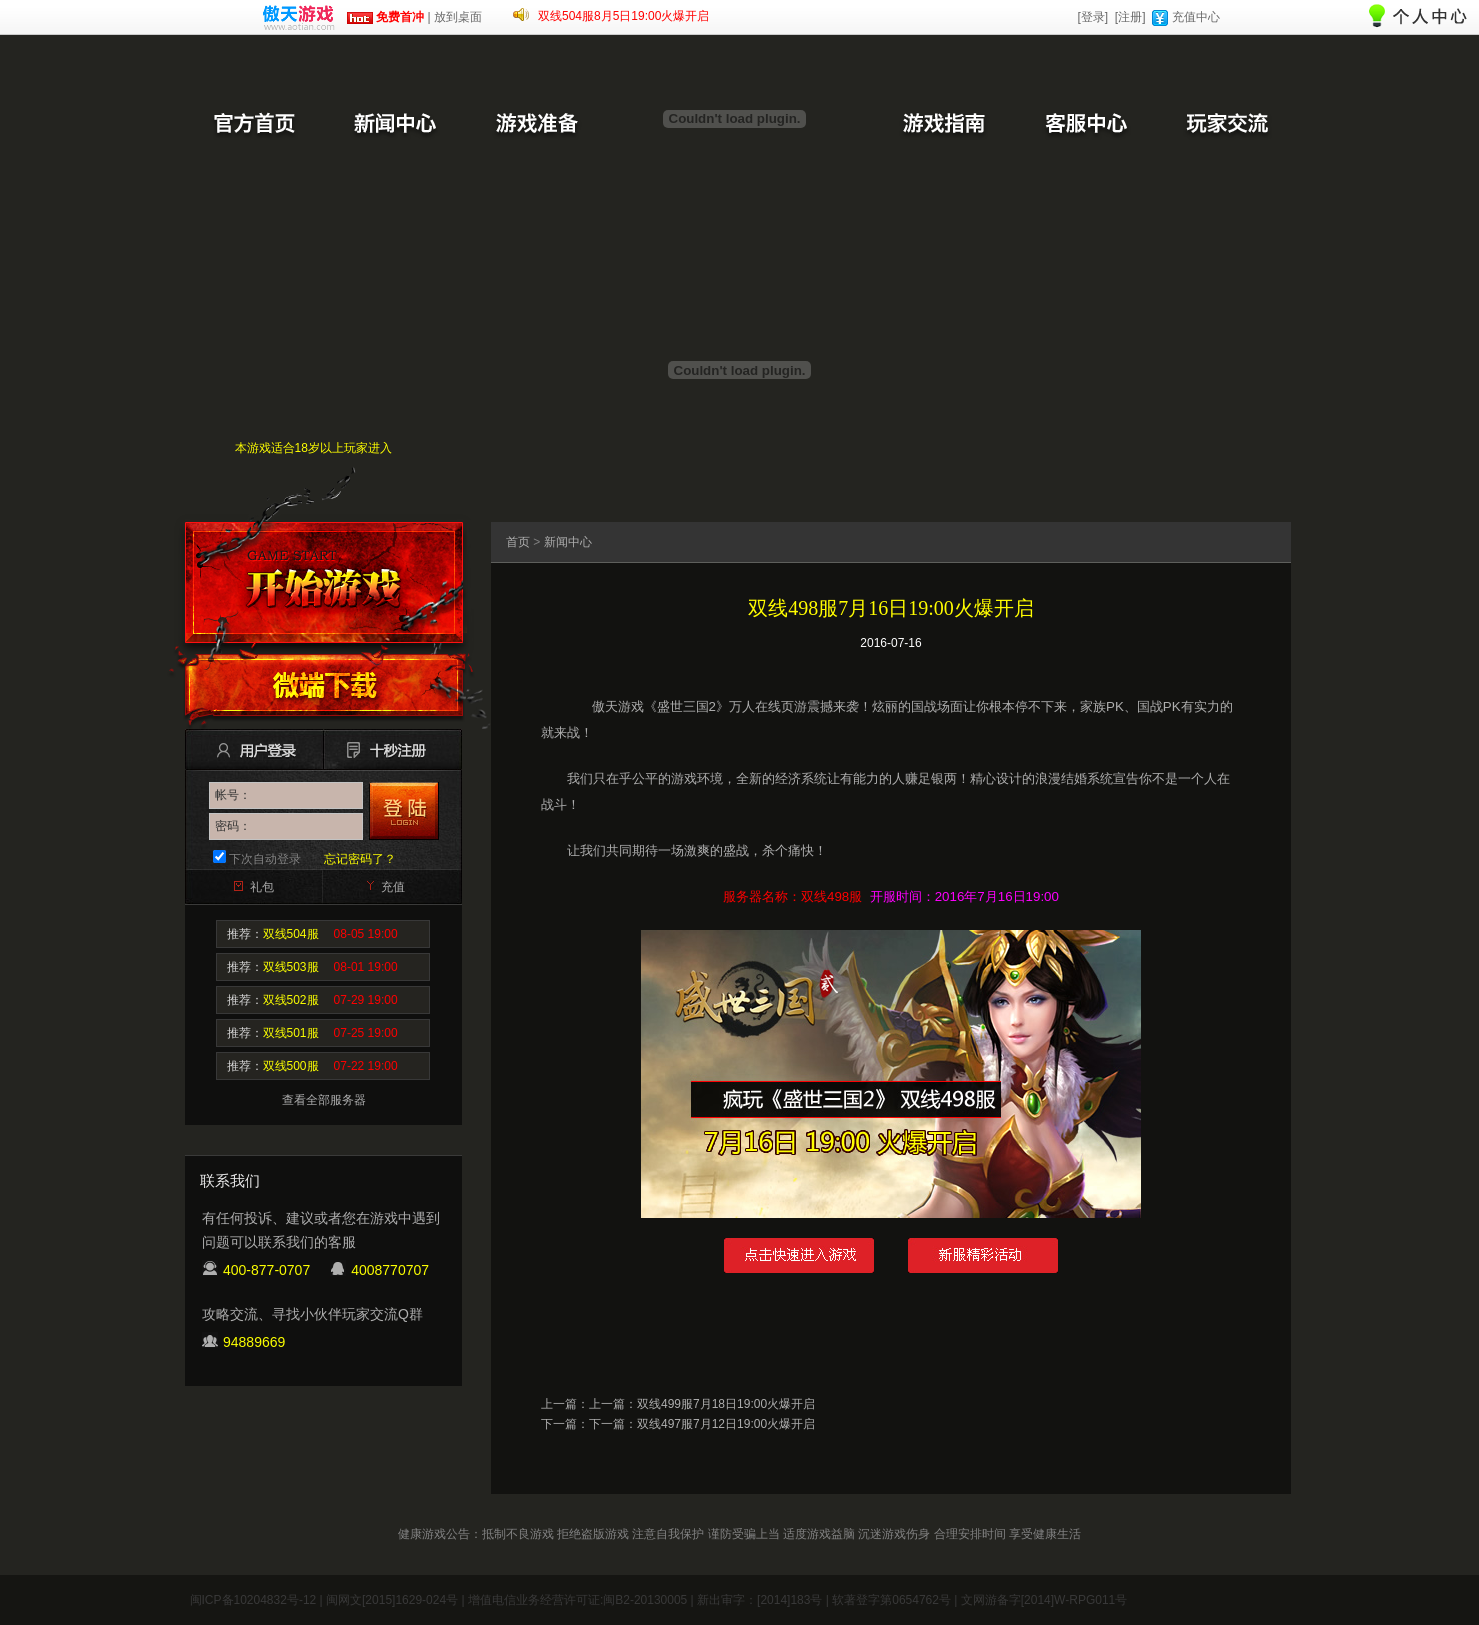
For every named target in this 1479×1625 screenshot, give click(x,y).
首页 (518, 542)
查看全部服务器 (324, 1100)
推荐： (312, 934)
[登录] (1092, 17)
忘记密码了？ (360, 859)
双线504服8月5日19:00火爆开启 (623, 16)
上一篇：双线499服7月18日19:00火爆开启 (702, 1404)
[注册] (1130, 17)
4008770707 (390, 1270)
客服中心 (1085, 125)
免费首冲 (385, 17)
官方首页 (253, 125)
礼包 (262, 887)
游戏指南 (943, 125)
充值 (393, 887)
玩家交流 (1227, 125)
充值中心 (1196, 17)
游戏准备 (537, 125)
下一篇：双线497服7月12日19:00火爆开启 (702, 1424)
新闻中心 (395, 125)
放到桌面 (458, 17)
